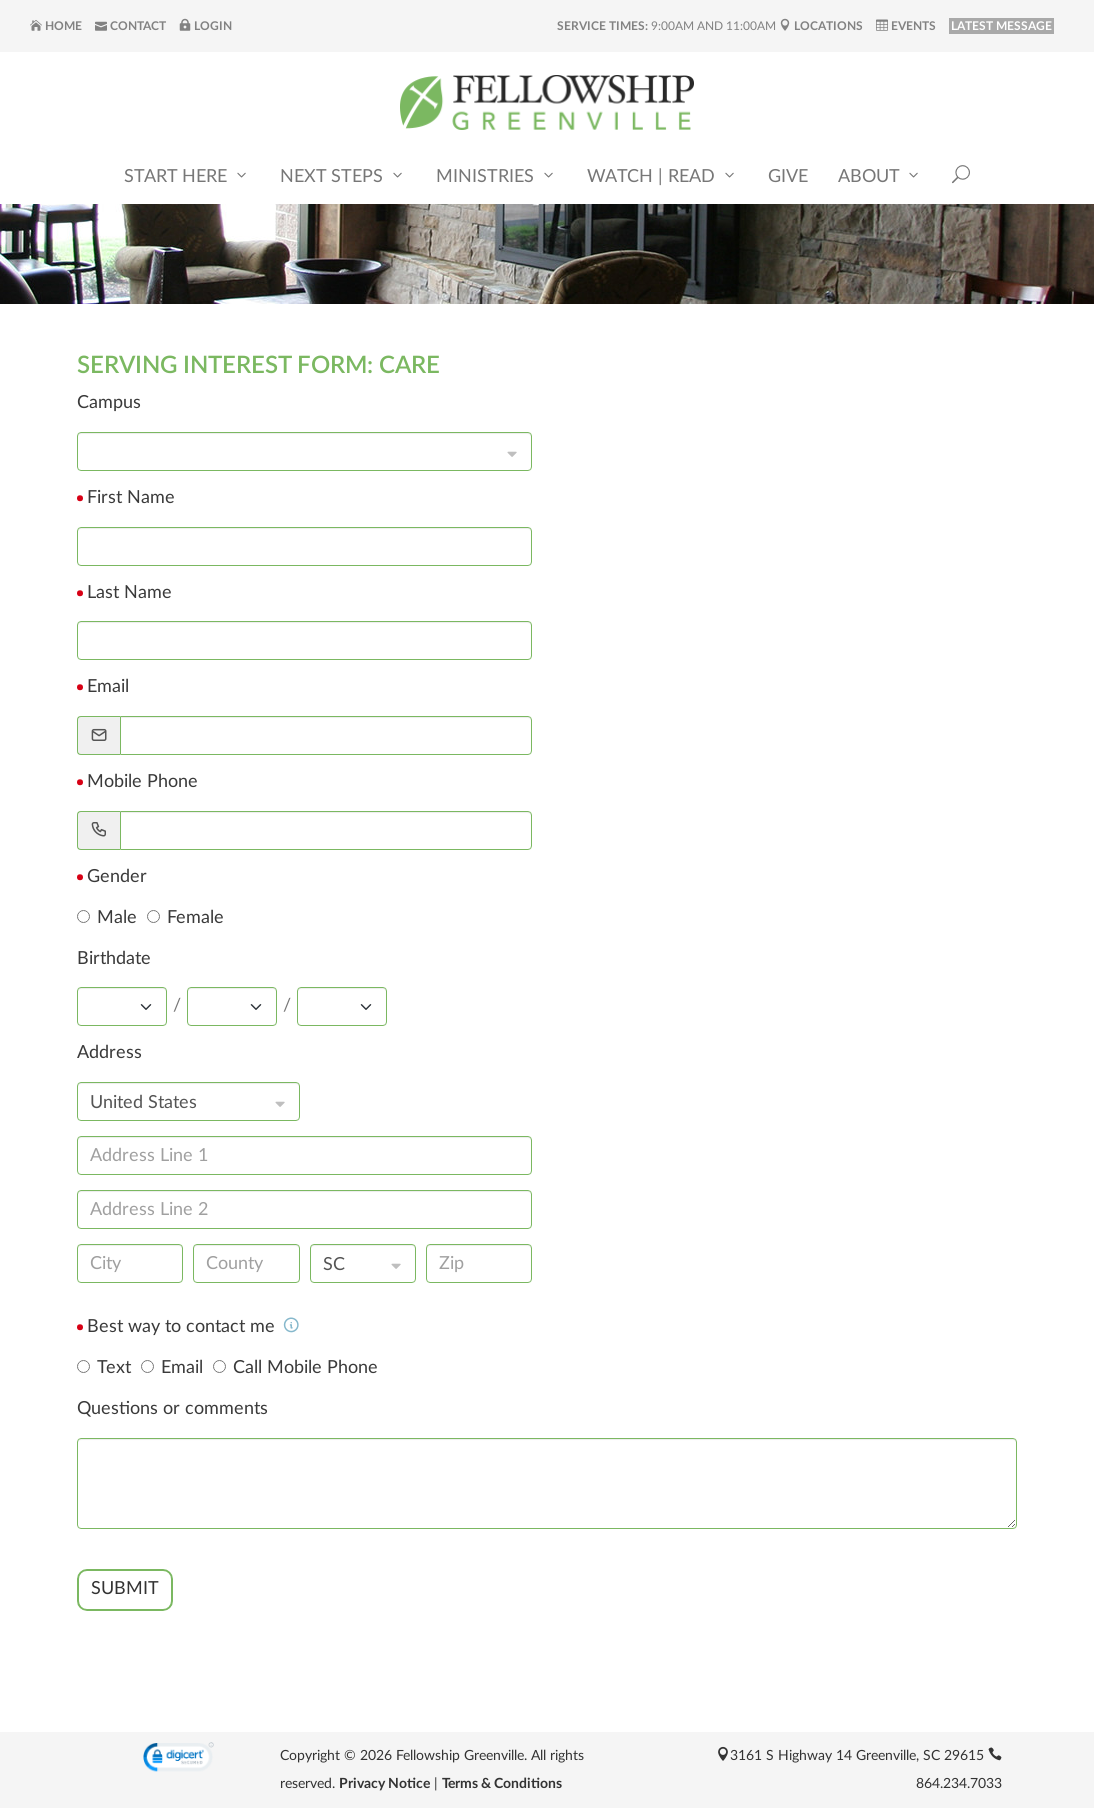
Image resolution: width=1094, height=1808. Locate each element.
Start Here (187, 175)
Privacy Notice (384, 1784)
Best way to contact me (193, 1327)
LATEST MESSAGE (1001, 26)
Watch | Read (662, 175)
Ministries (496, 175)
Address (109, 1053)
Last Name (129, 593)
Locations (821, 26)
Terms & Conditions (502, 1784)
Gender (117, 877)
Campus (109, 403)
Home (56, 26)
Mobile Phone (142, 782)
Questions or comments (172, 1409)
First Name (131, 498)
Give (788, 177)
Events (906, 26)
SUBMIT (125, 1589)
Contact (130, 26)
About (880, 175)
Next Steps (343, 175)
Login (205, 26)
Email (108, 687)
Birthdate (114, 959)
